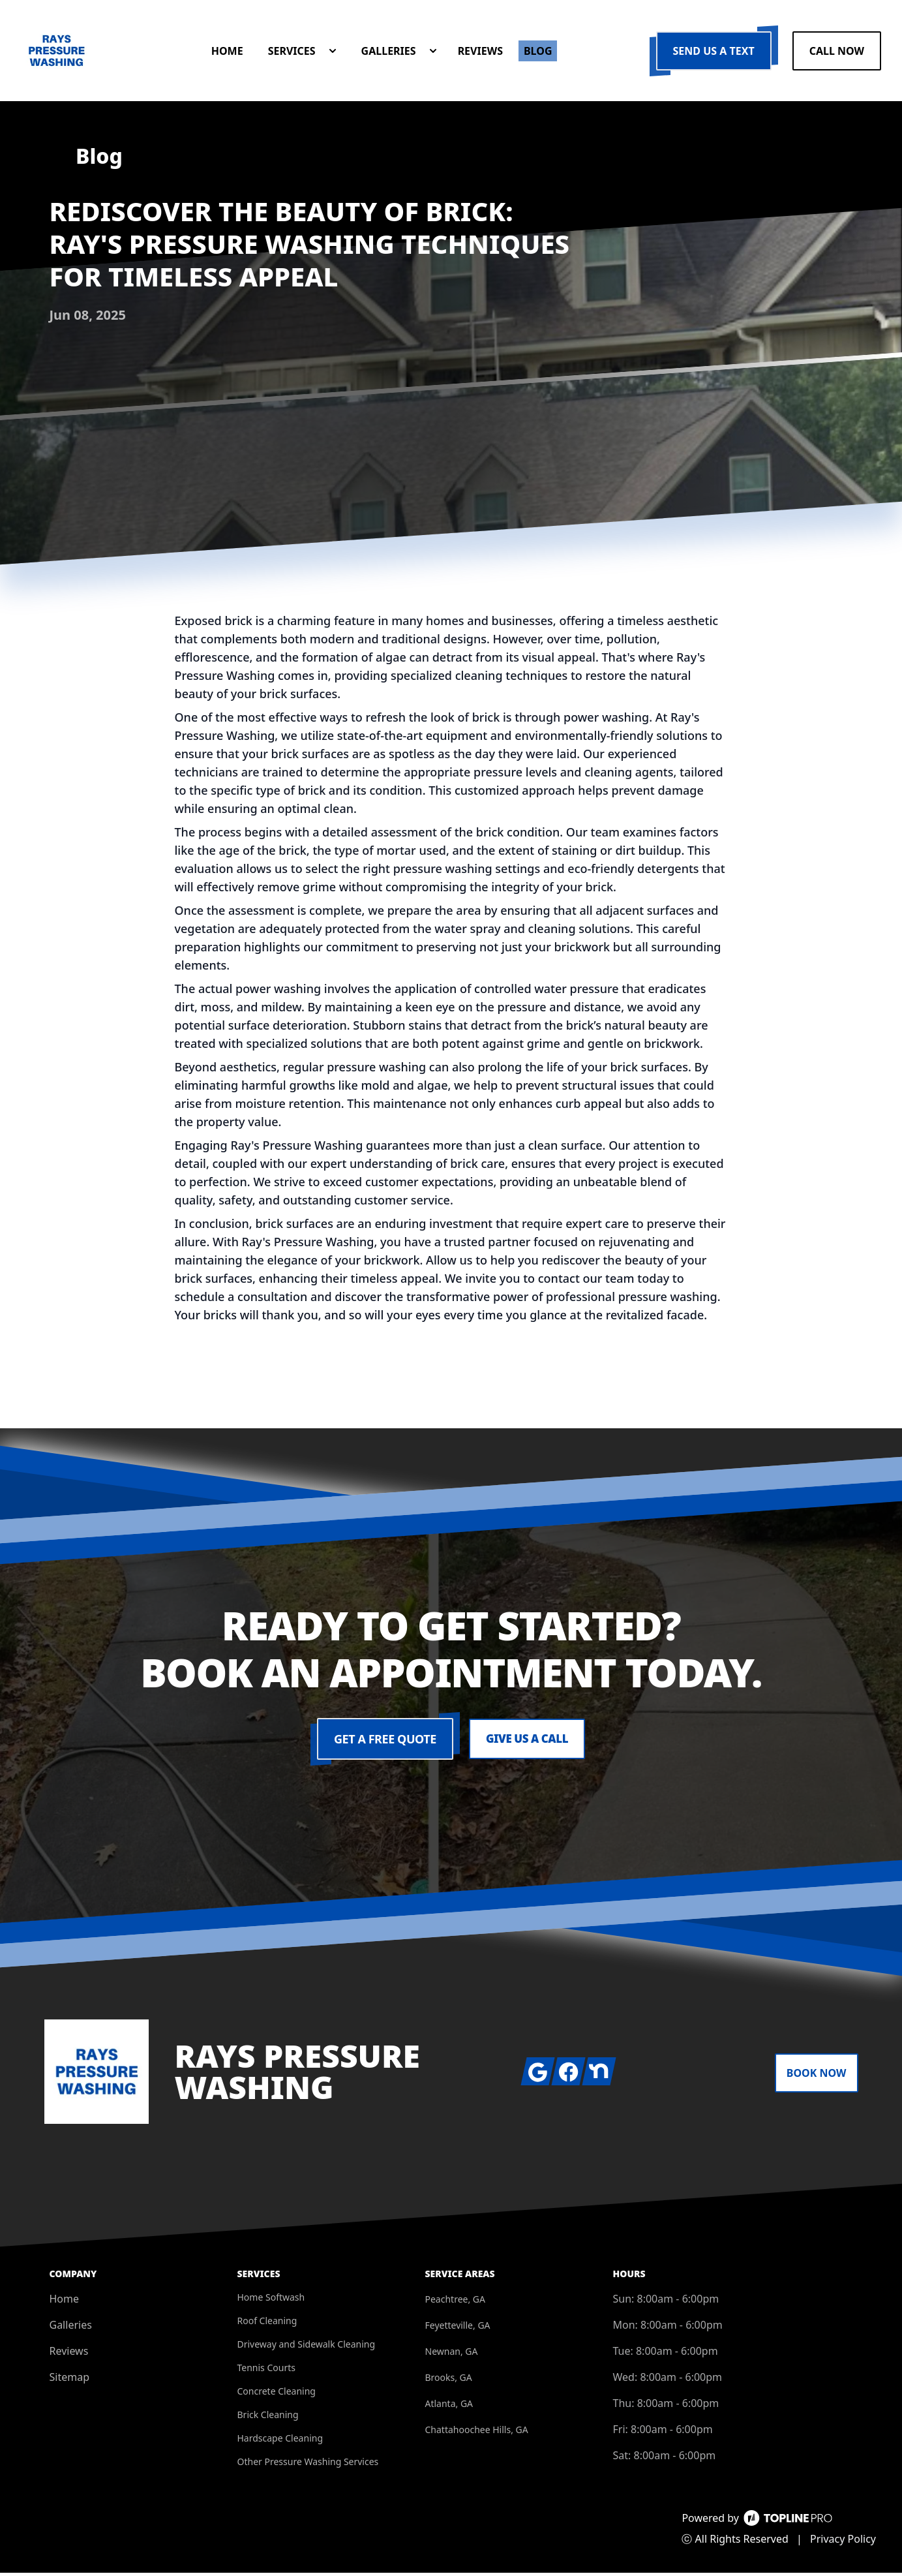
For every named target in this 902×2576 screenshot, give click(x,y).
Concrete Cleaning (276, 2394)
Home (65, 2302)
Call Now (836, 52)
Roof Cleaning (267, 2324)
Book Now (817, 2076)
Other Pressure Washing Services (308, 2465)
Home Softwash (271, 2300)
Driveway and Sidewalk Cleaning (306, 2347)
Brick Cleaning (268, 2418)
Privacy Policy (843, 2542)
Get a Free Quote (382, 1742)
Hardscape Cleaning (280, 2441)
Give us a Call (527, 1742)
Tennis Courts (266, 2371)
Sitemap (70, 2380)
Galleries (71, 2328)
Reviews (69, 2354)
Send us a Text (714, 52)
